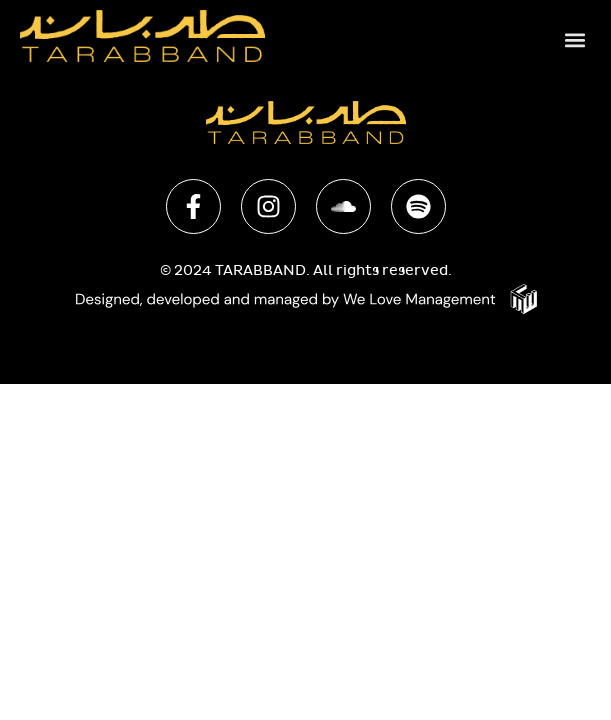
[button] (574, 39)
